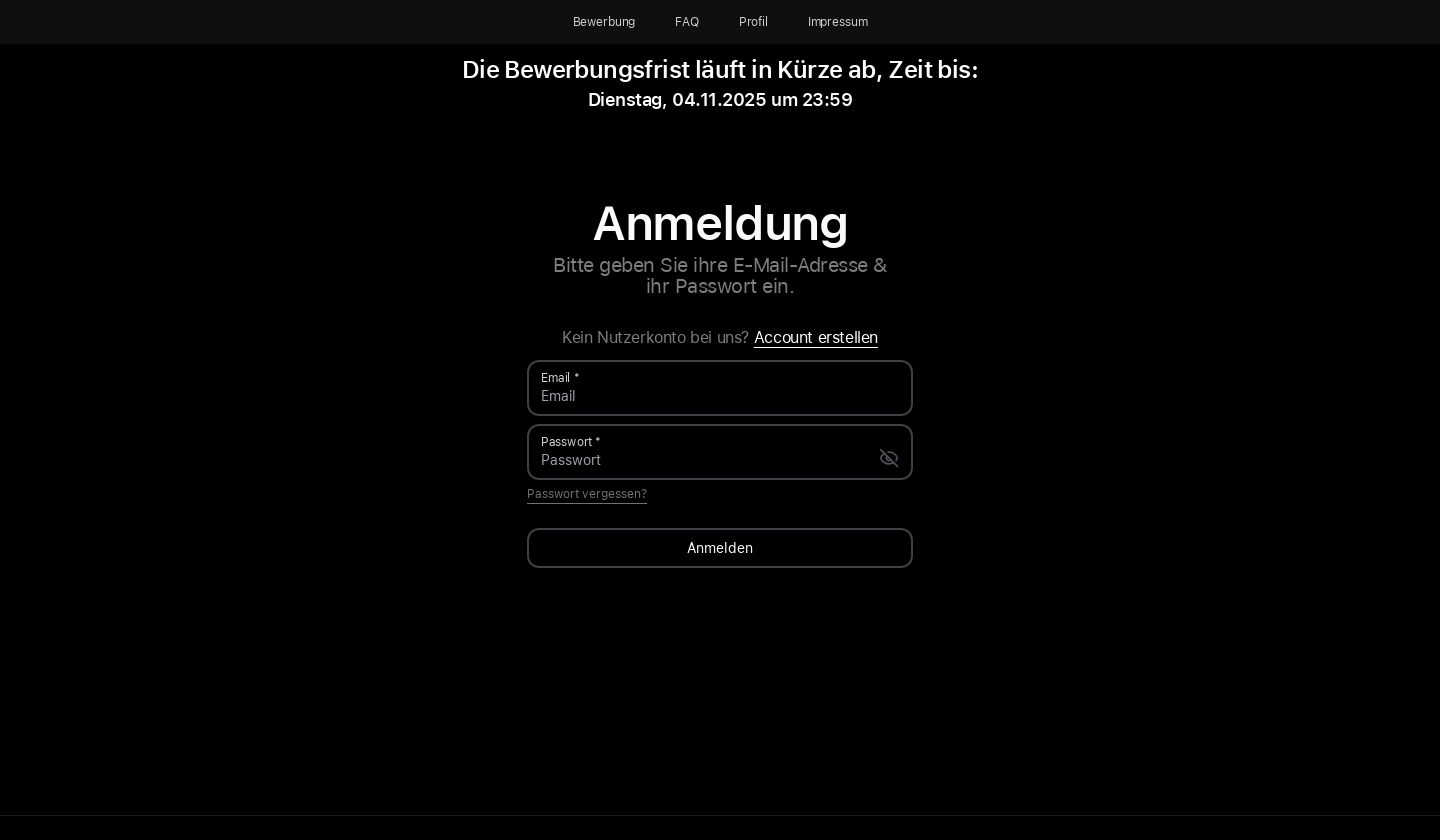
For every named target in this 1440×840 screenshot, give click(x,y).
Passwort (566, 442)
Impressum (838, 22)
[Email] (720, 396)
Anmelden (720, 548)
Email (556, 378)
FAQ (687, 22)
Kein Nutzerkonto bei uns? (720, 338)
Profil (753, 22)
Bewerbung (604, 22)
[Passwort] (710, 460)
